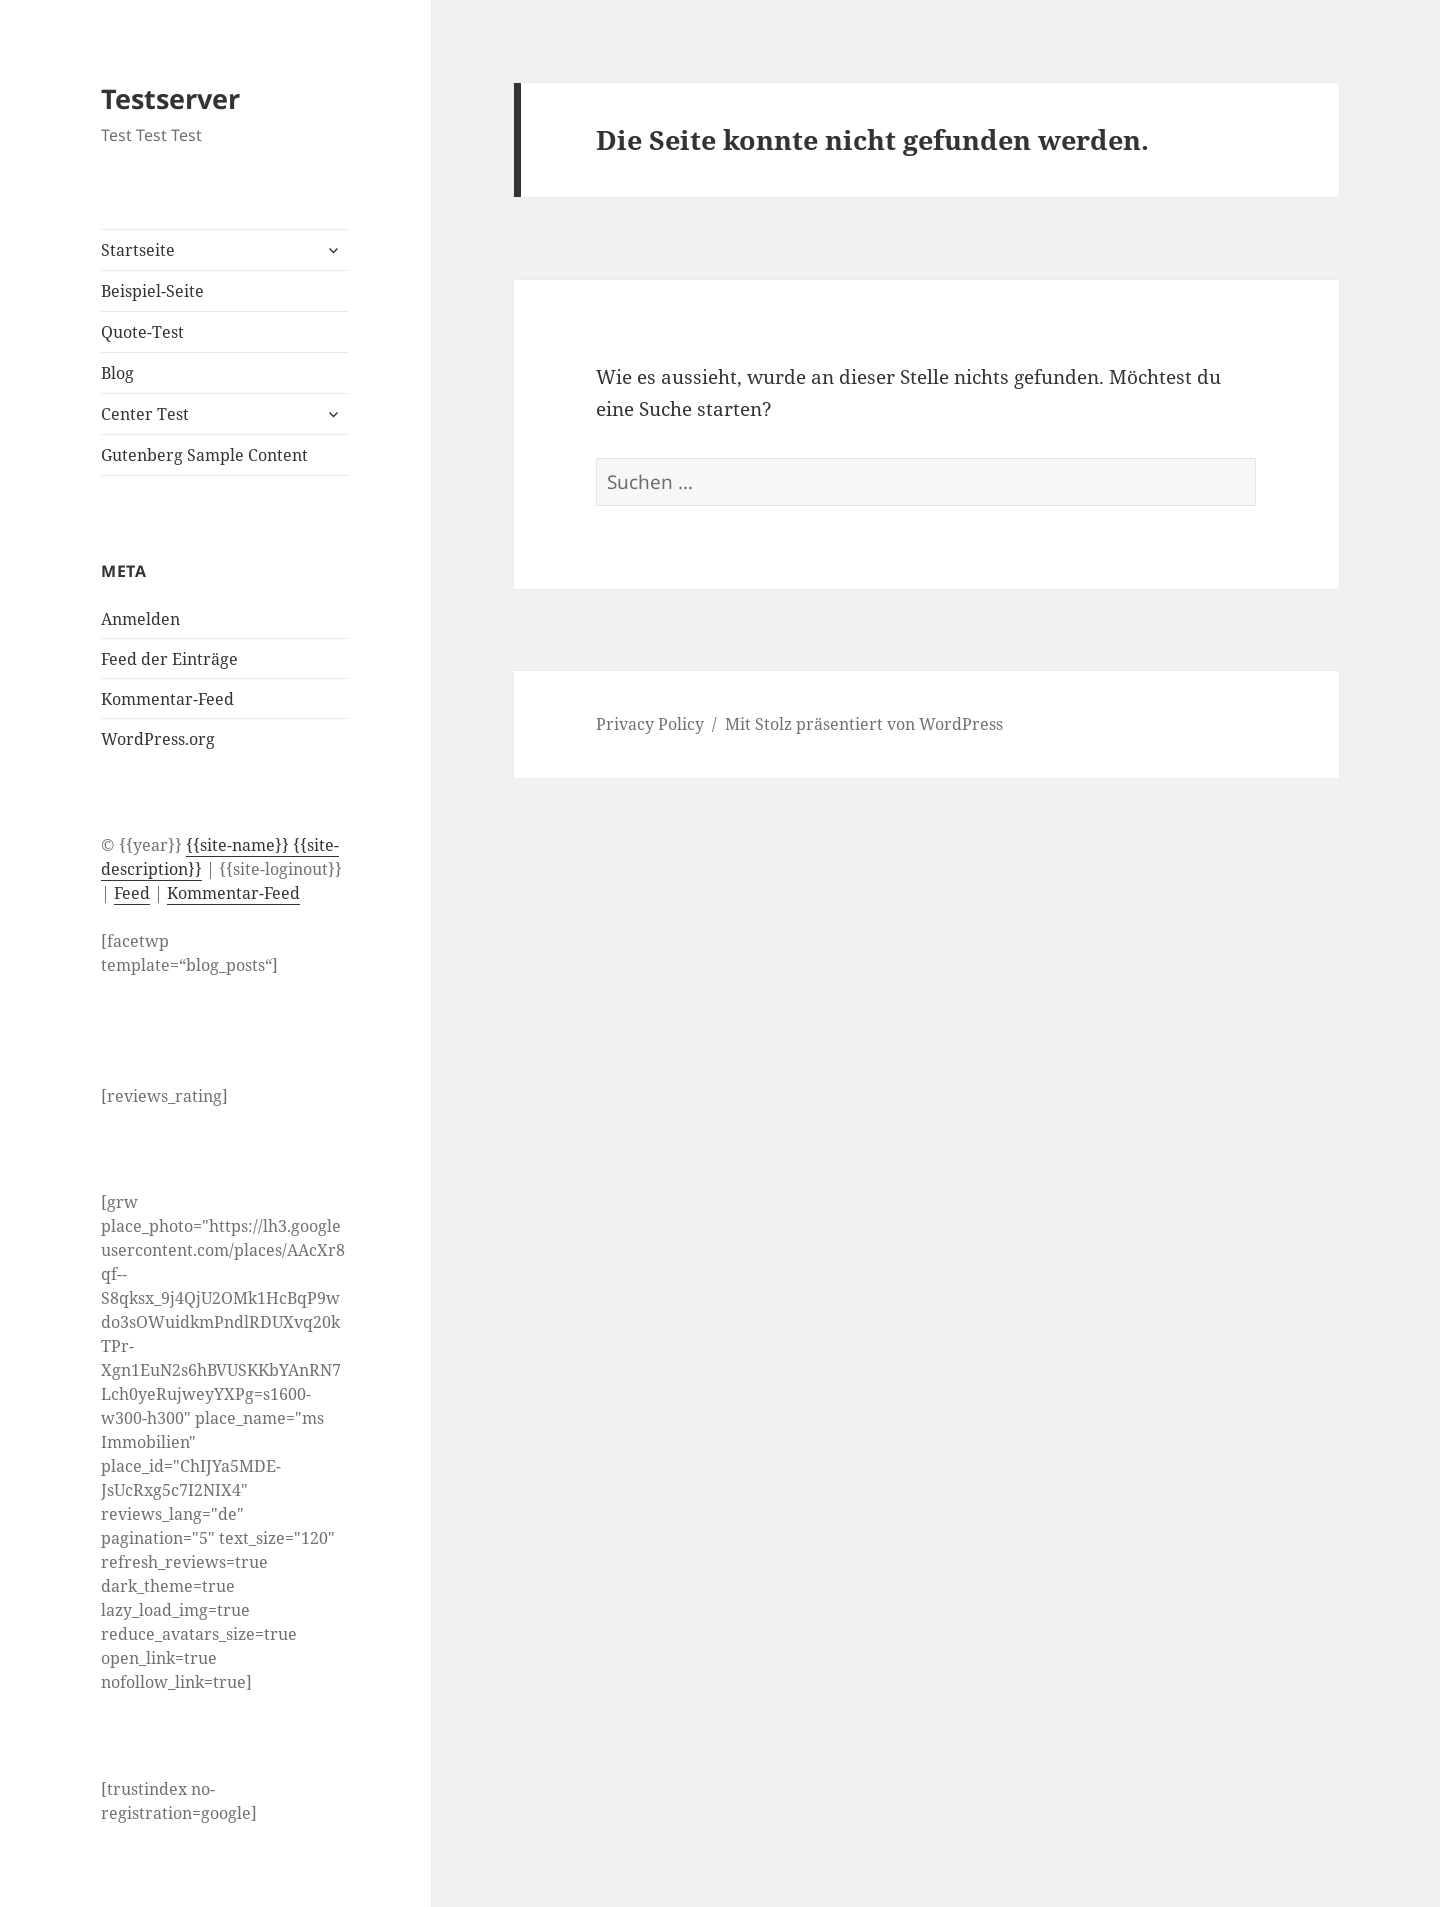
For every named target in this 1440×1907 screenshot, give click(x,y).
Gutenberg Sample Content (204, 455)
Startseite (138, 250)
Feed (132, 893)
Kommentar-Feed (167, 699)
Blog (117, 373)
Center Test (145, 414)
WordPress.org (158, 739)
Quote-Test (142, 332)
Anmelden (140, 619)
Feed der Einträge (169, 659)
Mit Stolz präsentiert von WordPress (864, 724)
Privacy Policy (650, 724)
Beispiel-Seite (152, 291)
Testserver (170, 98)
